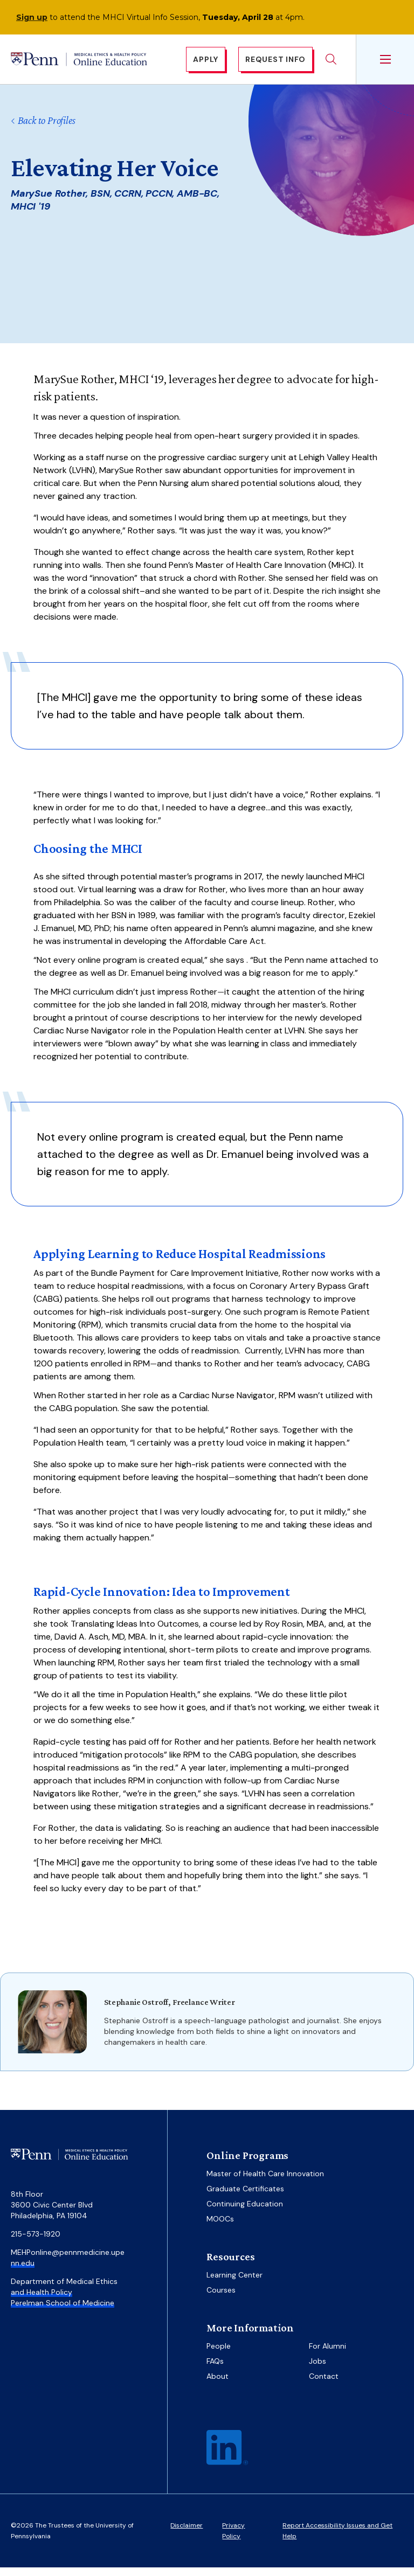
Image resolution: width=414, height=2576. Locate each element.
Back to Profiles (43, 129)
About (217, 2385)
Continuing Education (244, 2212)
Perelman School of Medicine (62, 2311)
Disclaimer (186, 2534)
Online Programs (247, 2164)
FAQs (215, 2369)
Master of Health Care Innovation (265, 2182)
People (218, 2354)
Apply (205, 63)
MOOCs (220, 2227)
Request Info (275, 63)
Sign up (31, 17)
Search (331, 63)
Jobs (317, 2369)
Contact (324, 2385)
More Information (250, 2336)
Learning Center (234, 2283)
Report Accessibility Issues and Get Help (337, 2539)
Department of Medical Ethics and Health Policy (64, 2295)
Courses (221, 2298)
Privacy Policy (233, 2539)
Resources (230, 2265)
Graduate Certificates (245, 2197)
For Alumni (327, 2354)
